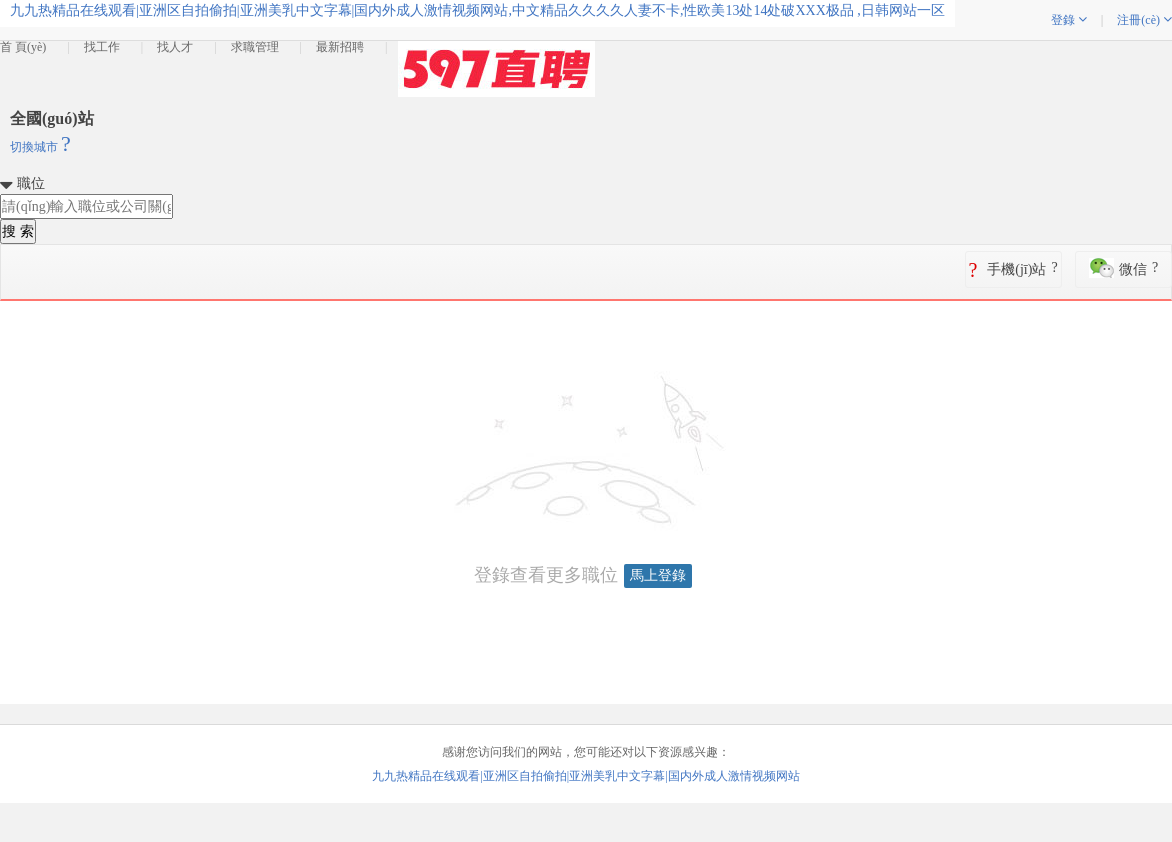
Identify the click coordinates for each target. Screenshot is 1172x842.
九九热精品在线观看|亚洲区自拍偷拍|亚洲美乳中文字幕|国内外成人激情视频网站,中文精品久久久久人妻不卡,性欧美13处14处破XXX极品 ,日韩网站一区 (477, 10)
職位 (31, 183)
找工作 (102, 47)
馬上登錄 (658, 575)
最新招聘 (340, 47)
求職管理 (255, 47)
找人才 (175, 47)
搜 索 (18, 231)
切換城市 (40, 147)
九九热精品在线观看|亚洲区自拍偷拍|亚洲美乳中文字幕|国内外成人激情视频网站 (585, 776)
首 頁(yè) (23, 47)
